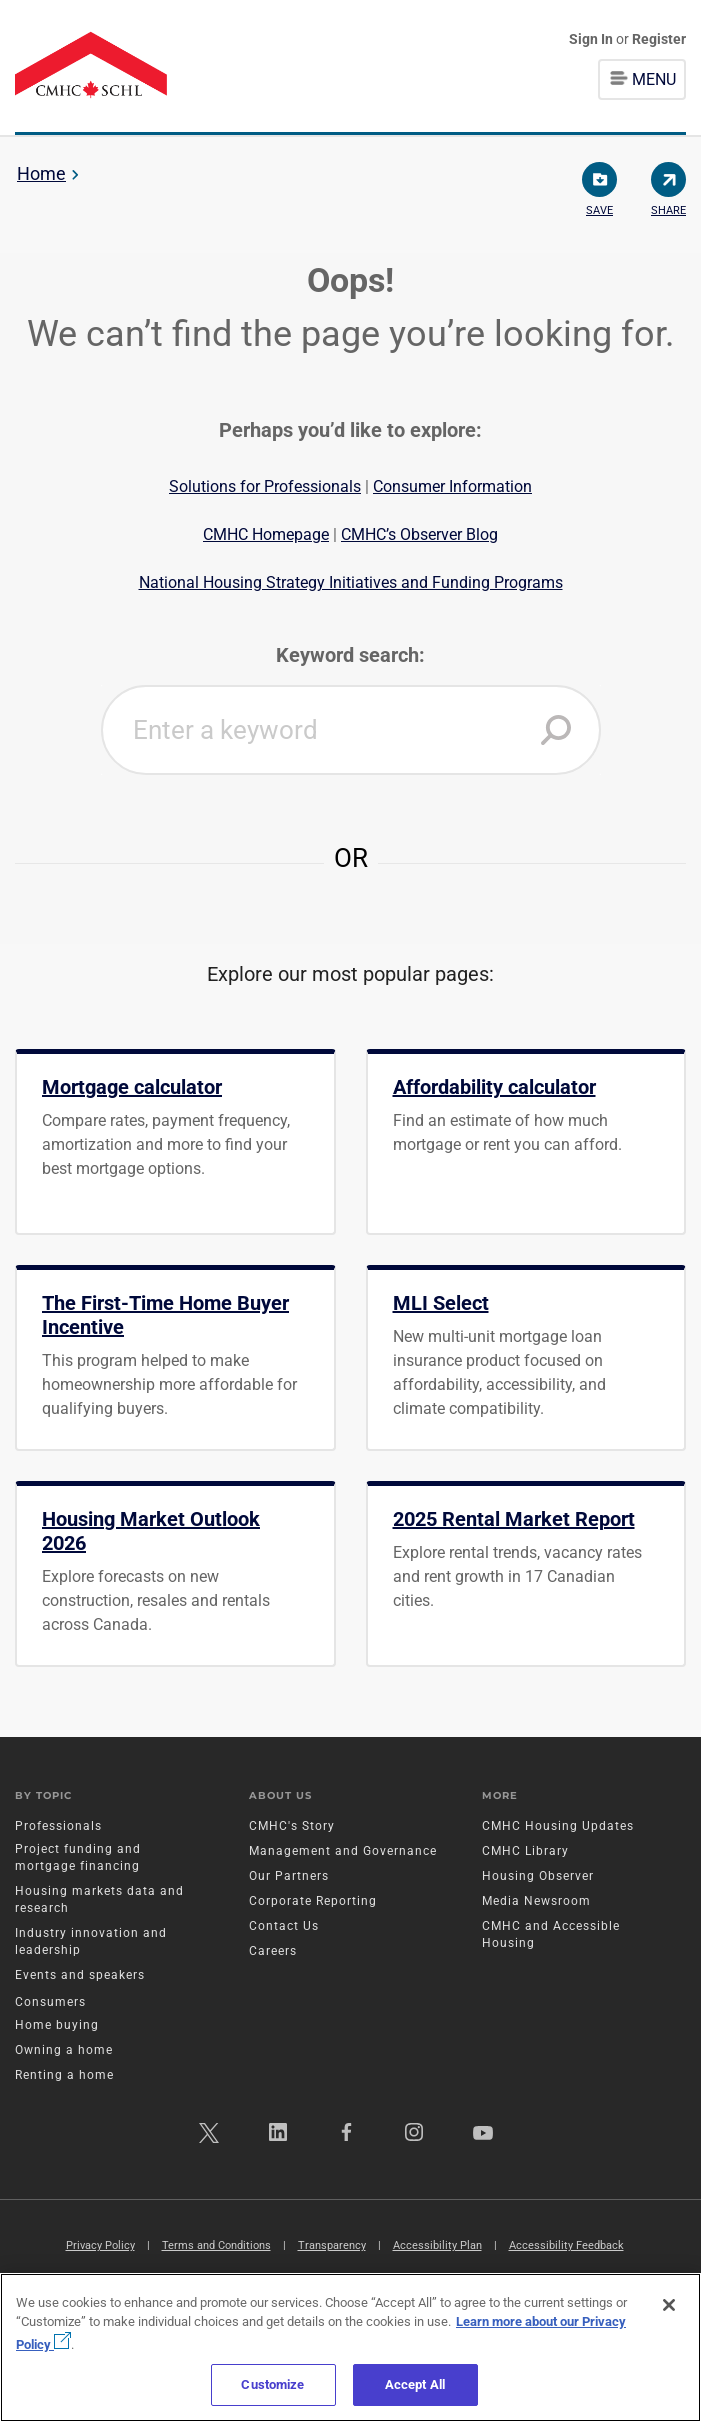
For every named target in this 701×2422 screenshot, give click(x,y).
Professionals (58, 1826)
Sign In (592, 39)
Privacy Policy (100, 2245)
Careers (273, 1951)
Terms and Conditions (216, 2245)
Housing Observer (538, 1876)
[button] (556, 730)
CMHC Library (525, 1851)
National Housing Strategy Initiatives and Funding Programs (351, 582)
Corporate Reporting (313, 1901)
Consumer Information (452, 486)
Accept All (415, 2384)
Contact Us (284, 1926)
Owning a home (64, 2050)
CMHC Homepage (266, 534)
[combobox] (351, 730)
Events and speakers (80, 1975)
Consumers (50, 2002)
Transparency (332, 2245)
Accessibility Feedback (566, 2245)
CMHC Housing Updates (558, 1826)
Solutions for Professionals (265, 486)
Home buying (57, 2025)
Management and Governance (343, 1851)
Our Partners (289, 1876)
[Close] (669, 2305)
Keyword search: (350, 655)
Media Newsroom (536, 1901)
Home (41, 173)
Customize (272, 2384)
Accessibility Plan (437, 2245)
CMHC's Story (292, 1826)
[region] (350, 2347)
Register (659, 39)
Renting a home (64, 2075)
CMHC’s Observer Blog (419, 534)
